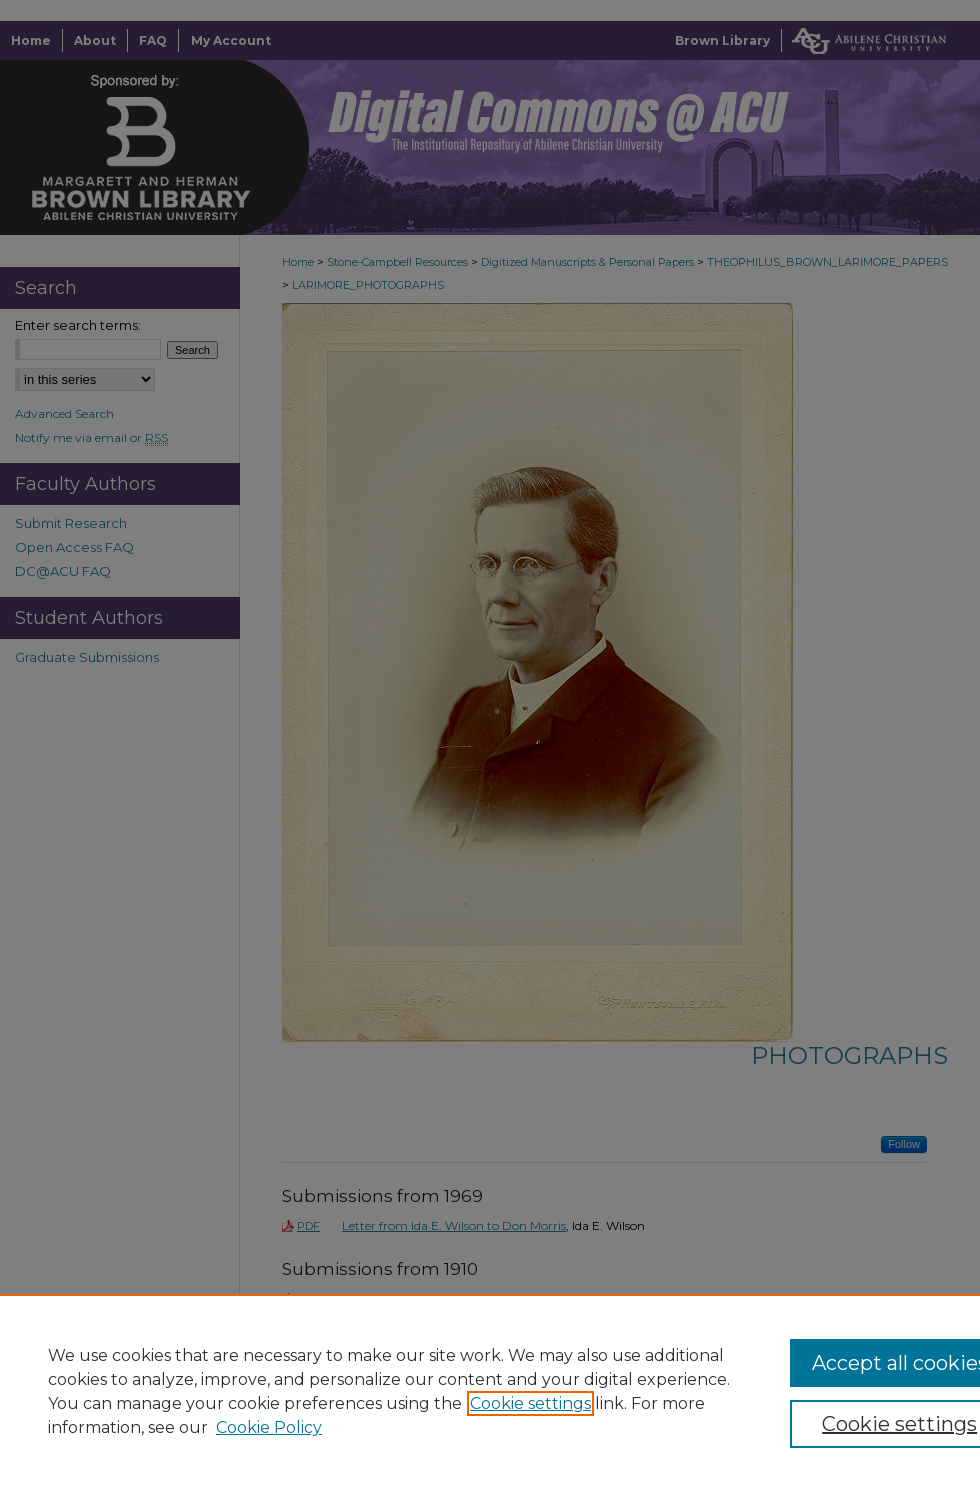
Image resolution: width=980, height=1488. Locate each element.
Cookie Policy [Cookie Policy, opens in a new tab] (269, 1427)
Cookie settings (530, 1403)
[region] (490, 1391)
